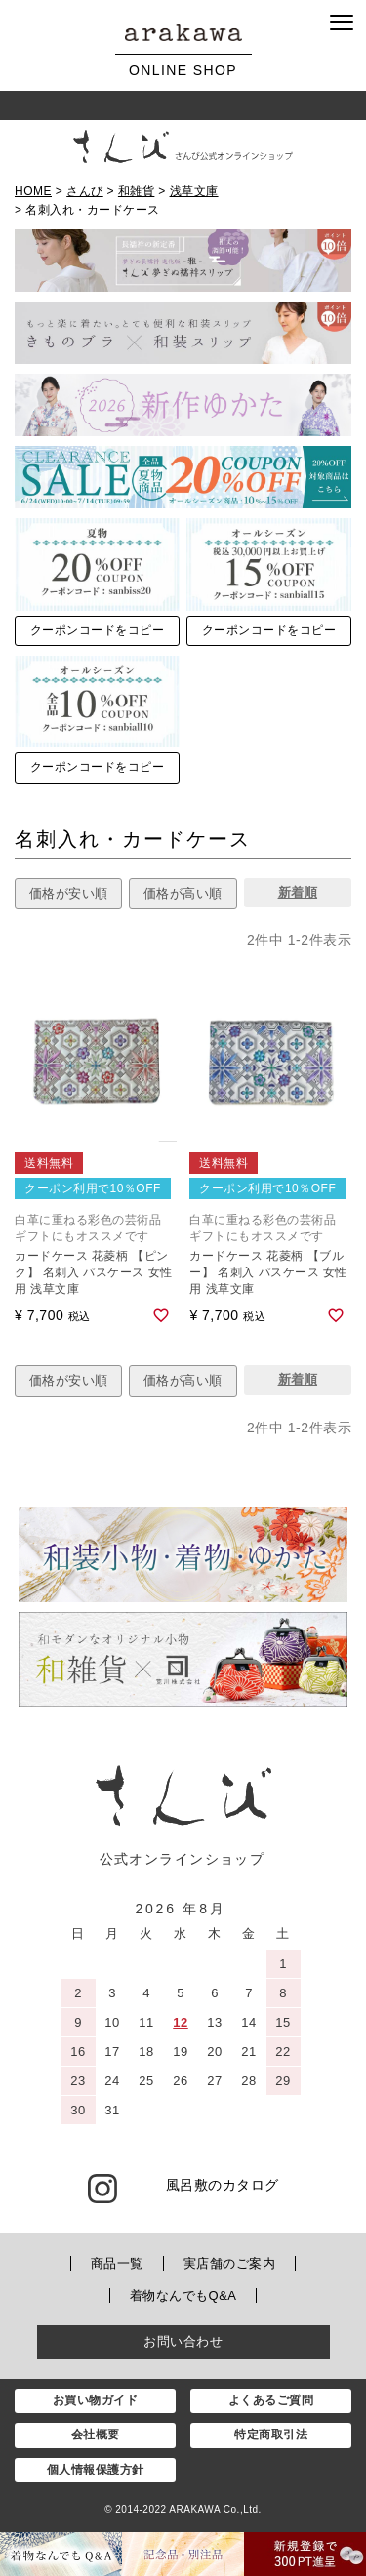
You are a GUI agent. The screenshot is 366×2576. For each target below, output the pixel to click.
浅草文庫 (194, 191)
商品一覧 (117, 2263)
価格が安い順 (68, 893)
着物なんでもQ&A (183, 2295)
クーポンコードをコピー (97, 630)
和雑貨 (136, 191)
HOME (33, 191)
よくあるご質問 (271, 2400)
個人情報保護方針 (95, 2469)
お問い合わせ (183, 2341)
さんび (84, 191)
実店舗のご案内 (229, 2263)
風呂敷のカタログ (222, 2185)
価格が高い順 (183, 893)
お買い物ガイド (96, 2400)
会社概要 (95, 2434)
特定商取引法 (270, 2434)
